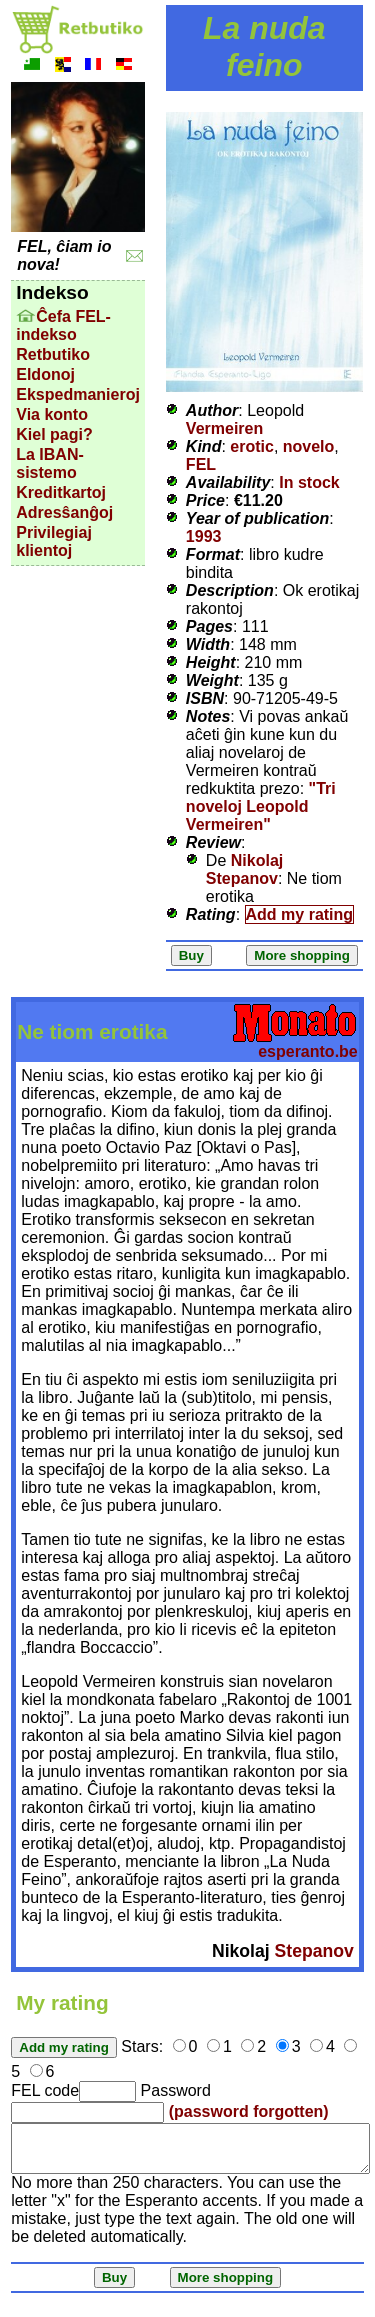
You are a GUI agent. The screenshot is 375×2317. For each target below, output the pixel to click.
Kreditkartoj (61, 492)
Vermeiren (224, 428)
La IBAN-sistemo (50, 463)
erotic (252, 446)
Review (213, 842)
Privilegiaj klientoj (54, 541)
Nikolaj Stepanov (244, 869)
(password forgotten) (249, 2111)
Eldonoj (45, 374)
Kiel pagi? (54, 434)
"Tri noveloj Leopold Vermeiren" (261, 806)
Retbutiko (53, 354)
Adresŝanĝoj (64, 512)
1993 (204, 536)
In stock (309, 482)
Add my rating (300, 914)
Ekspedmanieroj (78, 394)
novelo (309, 446)
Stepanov (314, 1951)
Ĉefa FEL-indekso (63, 325)
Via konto (52, 414)
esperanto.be (308, 1051)
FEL (201, 464)
